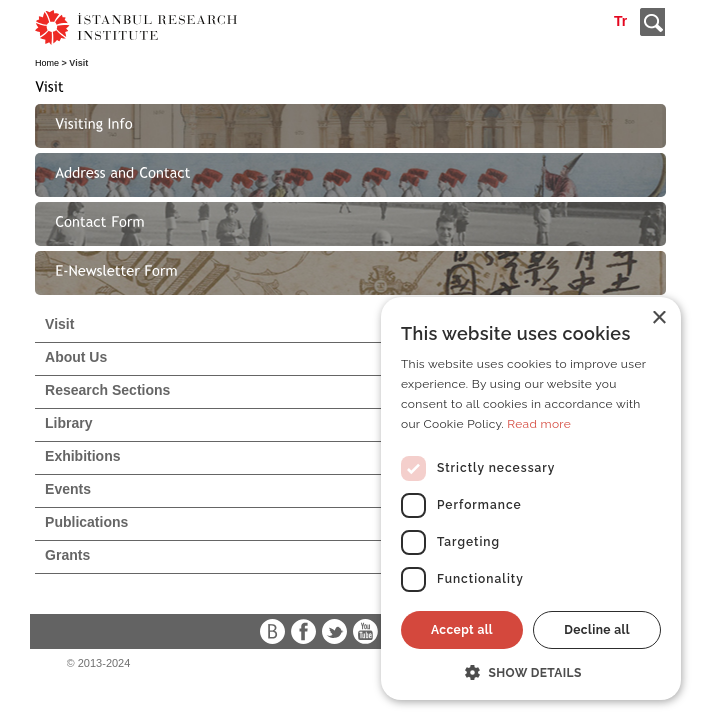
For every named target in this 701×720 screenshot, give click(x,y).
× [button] (658, 318)
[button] (531, 671)
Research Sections (107, 390)
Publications (86, 522)
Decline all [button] (597, 630)
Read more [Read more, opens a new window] (539, 424)
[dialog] (531, 498)
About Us (76, 357)
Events (68, 489)
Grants (67, 555)
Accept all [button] (462, 630)
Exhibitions (82, 456)
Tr (620, 21)
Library (68, 423)
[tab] (350, 126)
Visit (59, 324)
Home (47, 63)
